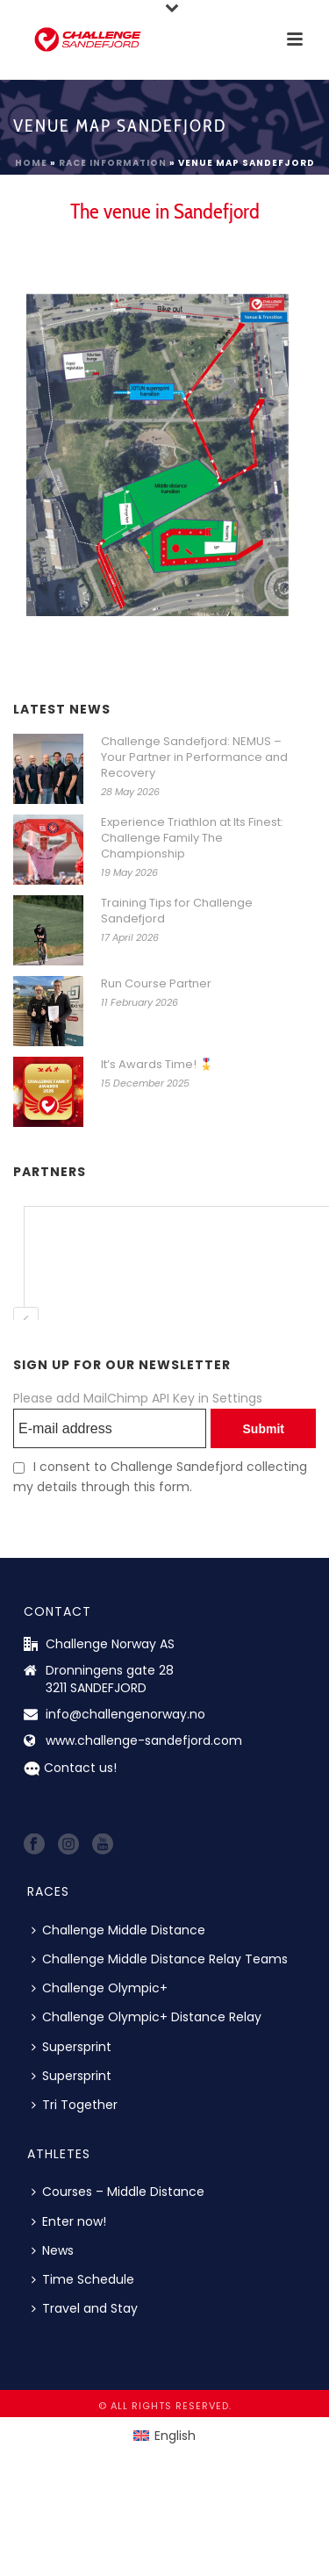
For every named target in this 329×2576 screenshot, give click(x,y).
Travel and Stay (85, 2308)
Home (31, 162)
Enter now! (69, 2221)
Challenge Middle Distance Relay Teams (160, 1959)
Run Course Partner (156, 984)
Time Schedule (83, 2279)
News (53, 2250)
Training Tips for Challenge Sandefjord (177, 911)
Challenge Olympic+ (100, 1988)
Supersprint (71, 2047)
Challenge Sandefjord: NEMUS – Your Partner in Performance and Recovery (194, 757)
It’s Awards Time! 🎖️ (157, 1065)
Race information (113, 162)
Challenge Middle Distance (118, 1930)
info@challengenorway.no (125, 1714)
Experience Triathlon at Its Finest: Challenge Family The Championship (192, 838)
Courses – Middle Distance (118, 2191)
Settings (237, 1398)
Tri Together (75, 2104)
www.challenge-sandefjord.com (144, 1740)
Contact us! (80, 1768)
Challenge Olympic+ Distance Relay (146, 2017)
